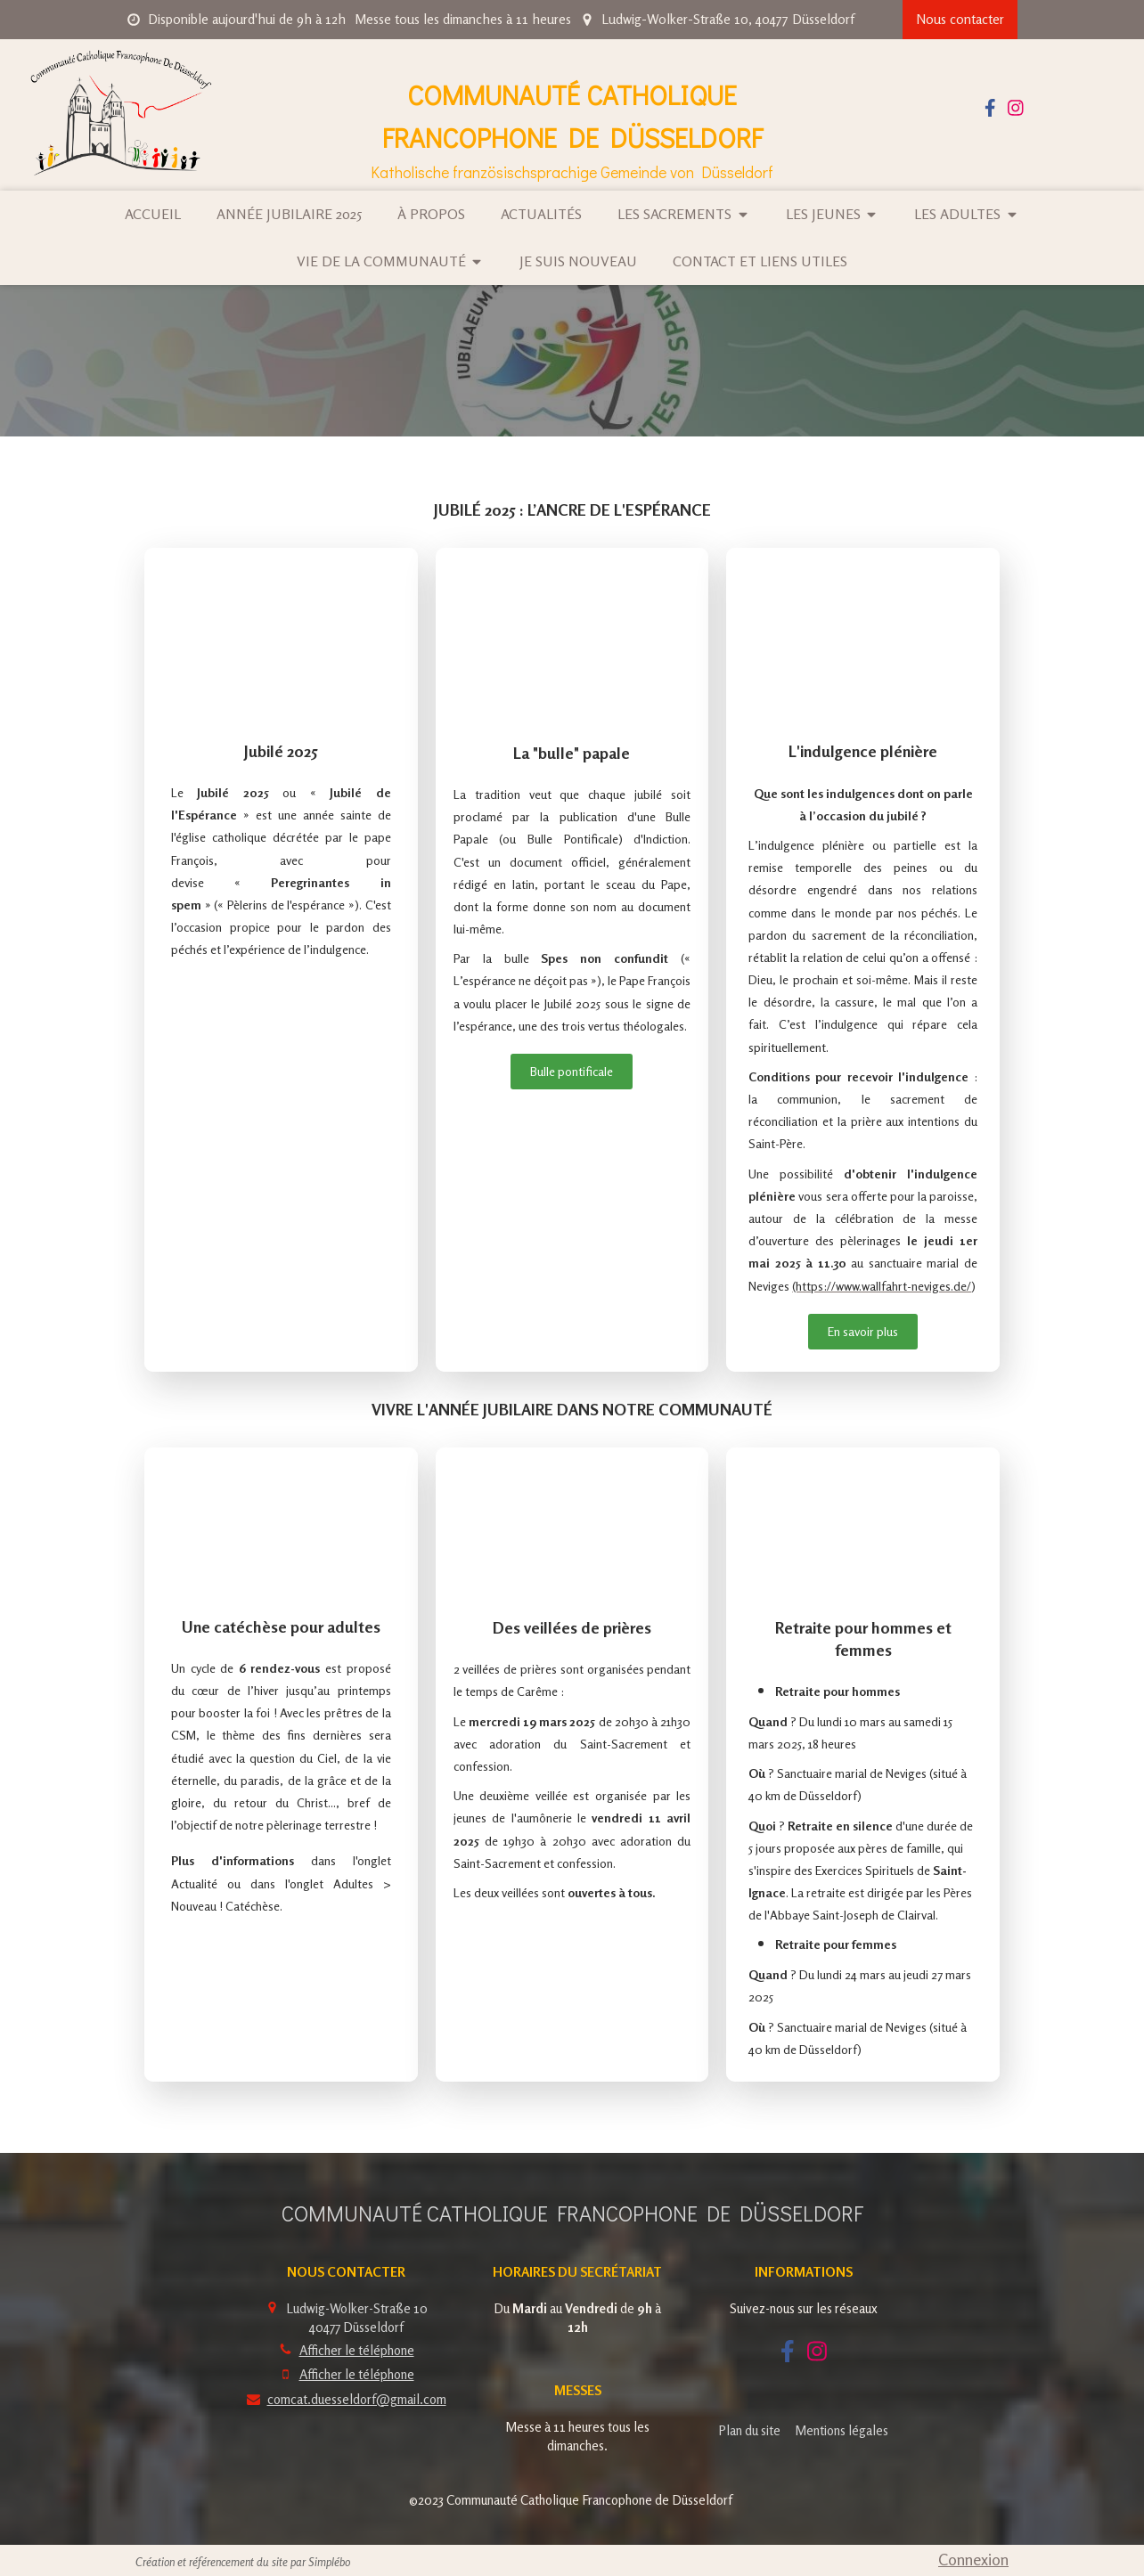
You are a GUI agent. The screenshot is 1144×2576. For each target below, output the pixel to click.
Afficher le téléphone (356, 2350)
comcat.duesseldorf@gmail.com (356, 2399)
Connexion (973, 2559)
